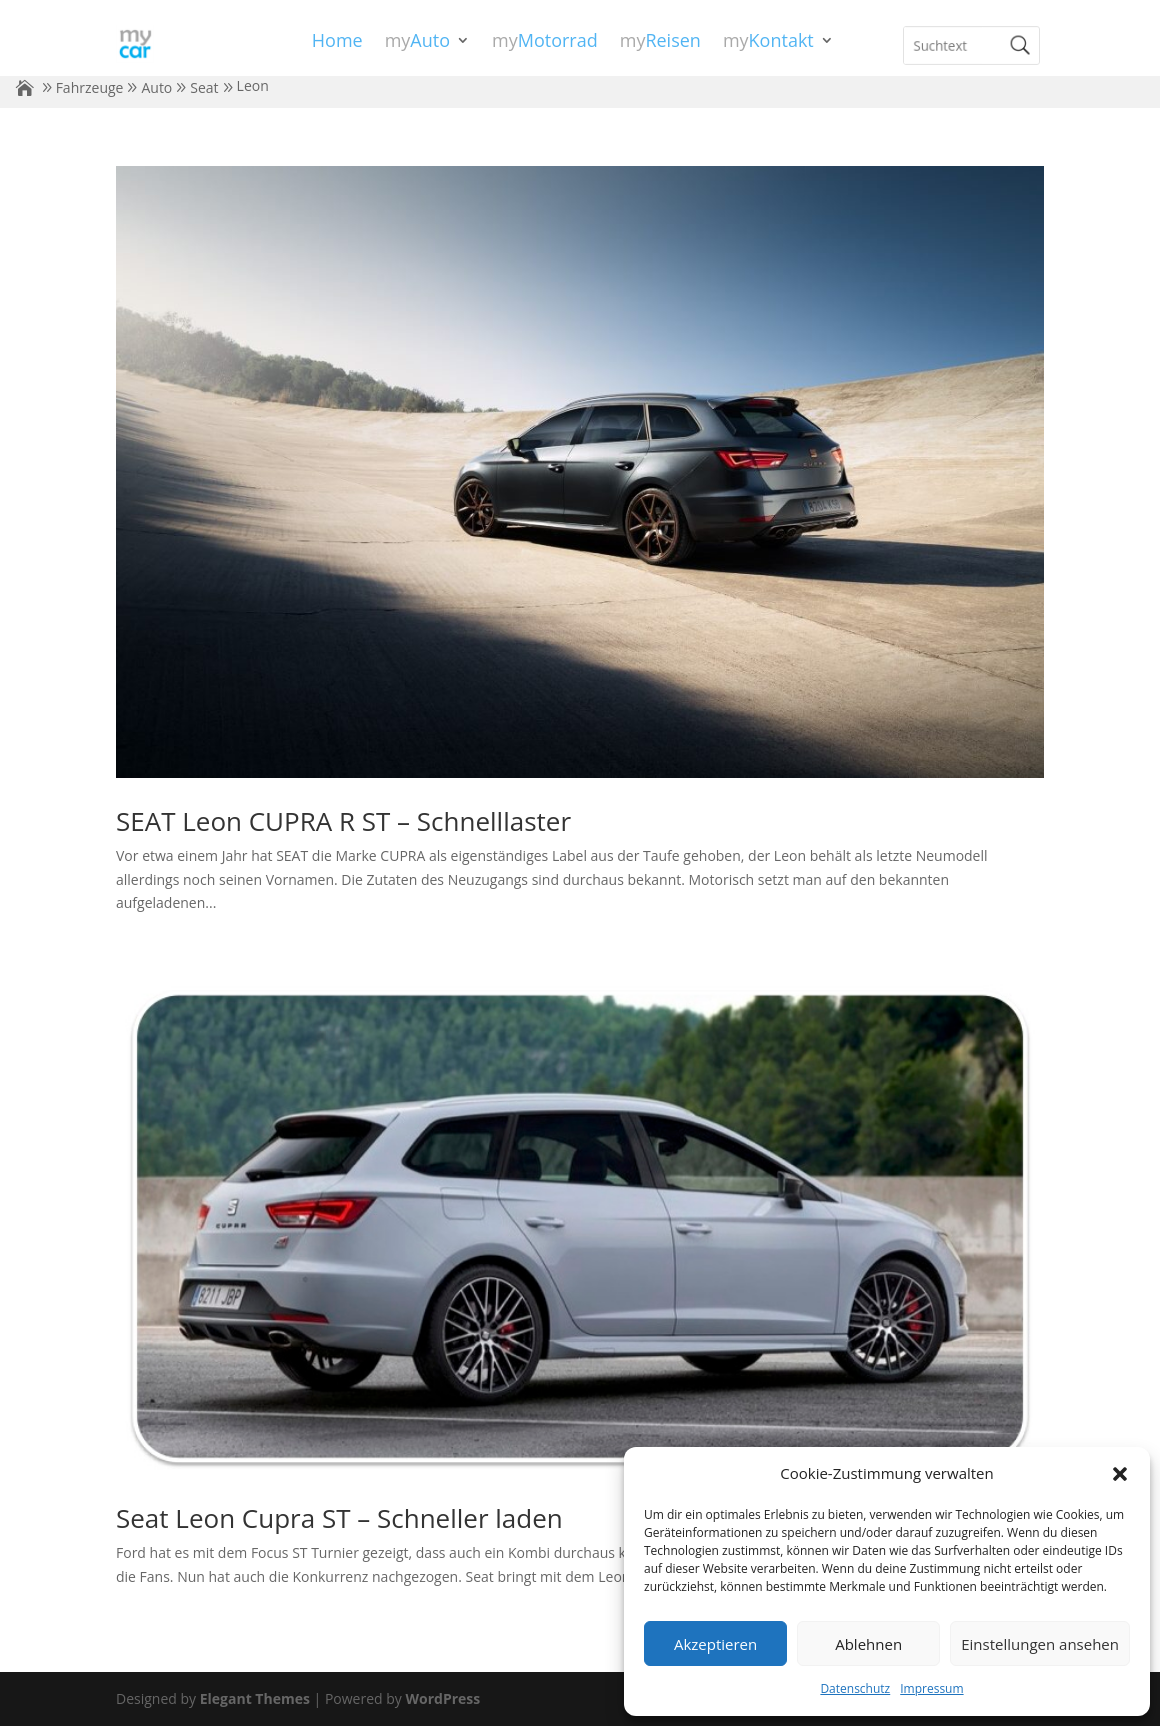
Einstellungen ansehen (1040, 1644)
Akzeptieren (715, 1644)
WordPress (442, 1698)
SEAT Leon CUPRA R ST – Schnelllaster (343, 821)
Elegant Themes (255, 1698)
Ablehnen (868, 1644)
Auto (156, 87)
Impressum (931, 1688)
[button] (1120, 1474)
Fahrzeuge (90, 87)
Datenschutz (855, 1688)
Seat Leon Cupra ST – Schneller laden (339, 1518)
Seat (204, 87)
